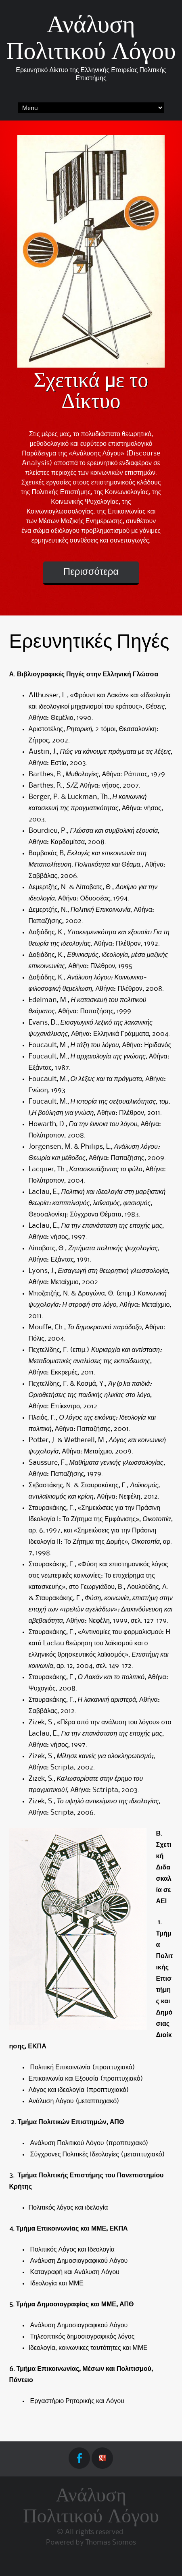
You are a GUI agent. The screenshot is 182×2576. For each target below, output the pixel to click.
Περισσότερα (91, 572)
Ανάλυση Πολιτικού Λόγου (91, 2507)
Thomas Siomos (111, 2542)
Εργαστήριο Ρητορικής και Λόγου (76, 2401)
